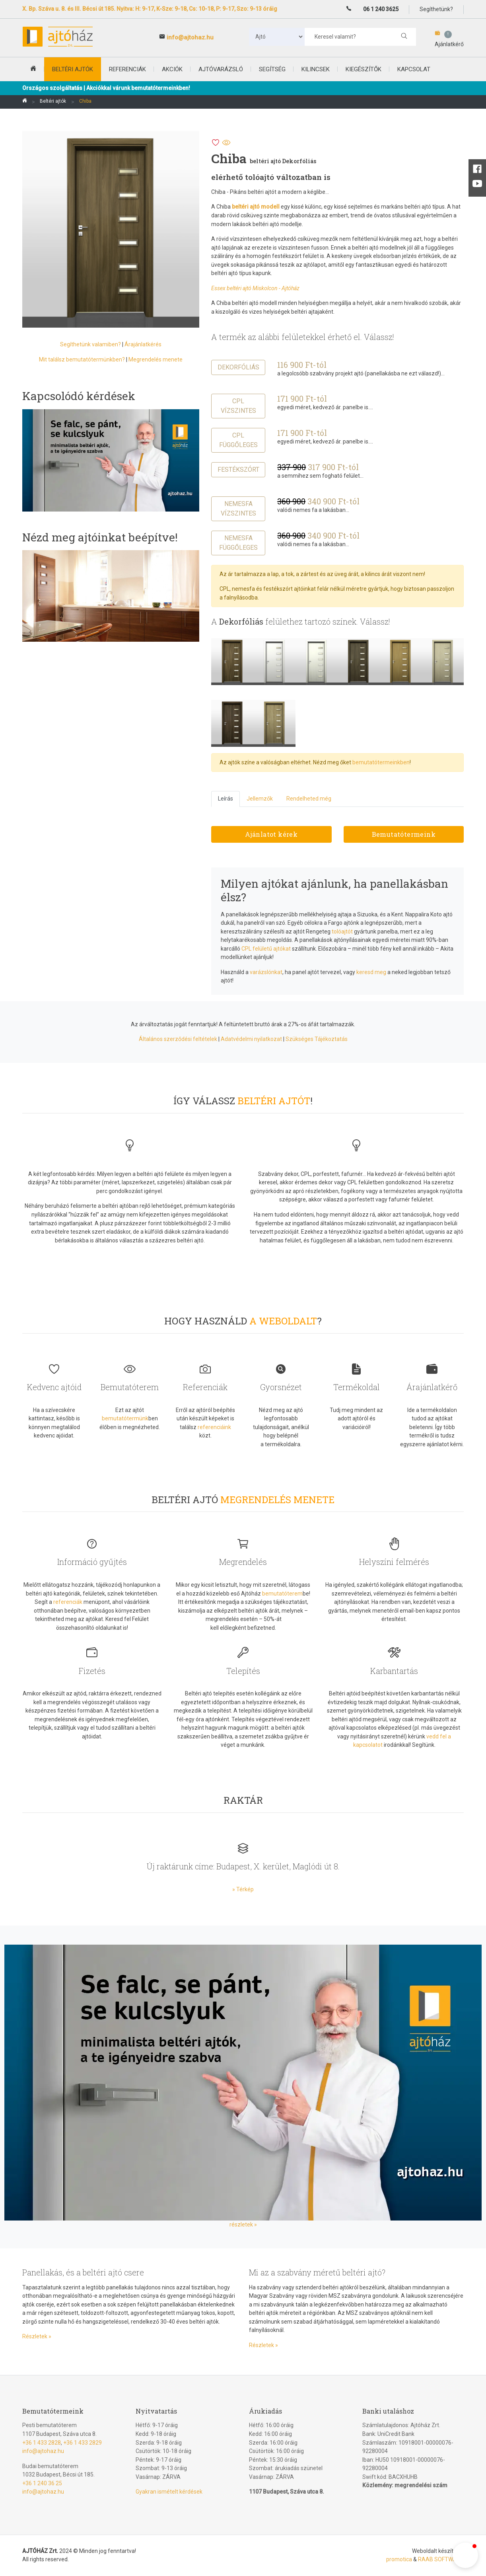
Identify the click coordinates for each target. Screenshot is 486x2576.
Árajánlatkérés (142, 344)
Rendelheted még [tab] (308, 798)
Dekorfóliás (238, 367)
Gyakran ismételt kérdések (169, 2491)
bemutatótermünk (125, 1418)
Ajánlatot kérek (271, 834)
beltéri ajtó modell (256, 206)
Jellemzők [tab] (260, 798)
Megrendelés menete (155, 359)
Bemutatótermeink (403, 834)
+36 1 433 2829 (82, 2442)
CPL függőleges (238, 440)
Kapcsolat (413, 69)
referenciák (67, 1602)
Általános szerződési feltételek (178, 1039)
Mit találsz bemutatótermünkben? (82, 359)
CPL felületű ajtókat (266, 948)
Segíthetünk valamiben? (90, 344)
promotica (399, 2559)
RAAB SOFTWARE (441, 2559)
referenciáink (214, 1427)
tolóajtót (342, 931)
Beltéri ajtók (53, 101)
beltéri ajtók (72, 69)
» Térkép (243, 1889)
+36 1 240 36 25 (42, 2483)
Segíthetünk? (436, 9)
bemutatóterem (282, 1593)
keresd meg (371, 972)
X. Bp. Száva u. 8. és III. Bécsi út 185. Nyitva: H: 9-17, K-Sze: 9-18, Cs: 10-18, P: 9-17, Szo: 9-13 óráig (149, 9)
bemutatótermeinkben (381, 762)
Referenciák (127, 69)
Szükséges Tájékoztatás (317, 1039)
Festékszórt (238, 469)
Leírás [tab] (225, 798)
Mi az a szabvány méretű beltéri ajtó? (317, 2272)
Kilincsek (315, 69)
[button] (465, 2555)
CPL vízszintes (238, 405)
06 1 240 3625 (381, 9)
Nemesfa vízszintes (238, 508)
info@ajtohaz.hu (190, 37)
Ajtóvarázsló (220, 69)
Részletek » (36, 2336)
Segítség (272, 69)
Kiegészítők (363, 69)
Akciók (172, 69)
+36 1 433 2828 (41, 2442)
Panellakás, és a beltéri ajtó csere (83, 2272)
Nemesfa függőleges (238, 542)
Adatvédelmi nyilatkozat (251, 1039)
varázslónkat (266, 972)
